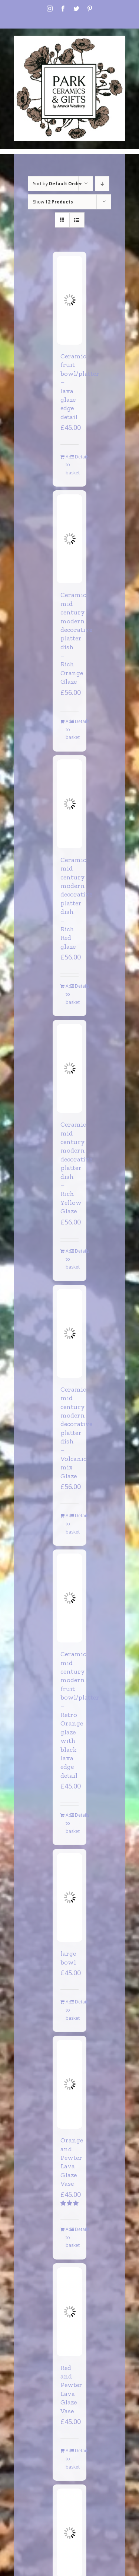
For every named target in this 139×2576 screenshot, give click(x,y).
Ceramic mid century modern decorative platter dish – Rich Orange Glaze (76, 638)
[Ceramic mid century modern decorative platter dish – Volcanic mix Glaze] (69, 1333)
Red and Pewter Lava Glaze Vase (71, 2389)
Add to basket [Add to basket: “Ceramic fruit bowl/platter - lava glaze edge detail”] (67, 465)
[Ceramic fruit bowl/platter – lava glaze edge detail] (69, 300)
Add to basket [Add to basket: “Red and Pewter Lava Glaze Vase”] (67, 2458)
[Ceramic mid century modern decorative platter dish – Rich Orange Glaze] (69, 538)
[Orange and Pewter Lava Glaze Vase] (69, 2084)
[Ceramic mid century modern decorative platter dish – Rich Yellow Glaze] (69, 1068)
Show (53, 202)
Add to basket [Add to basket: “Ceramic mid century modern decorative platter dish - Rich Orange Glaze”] (67, 729)
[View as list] (77, 220)
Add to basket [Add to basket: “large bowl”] (67, 2010)
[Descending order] (102, 183)
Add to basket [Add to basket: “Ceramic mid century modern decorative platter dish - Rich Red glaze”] (67, 994)
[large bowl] (69, 1897)
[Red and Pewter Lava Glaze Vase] (69, 2311)
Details (77, 457)
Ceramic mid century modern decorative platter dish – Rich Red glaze (76, 903)
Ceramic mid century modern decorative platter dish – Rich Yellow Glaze (76, 1167)
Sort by (57, 183)
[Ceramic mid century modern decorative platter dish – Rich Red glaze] (69, 803)
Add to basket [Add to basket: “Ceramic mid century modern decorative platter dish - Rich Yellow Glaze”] (67, 1259)
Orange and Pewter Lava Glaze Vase (71, 2162)
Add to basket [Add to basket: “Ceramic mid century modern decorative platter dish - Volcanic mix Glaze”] (67, 1523)
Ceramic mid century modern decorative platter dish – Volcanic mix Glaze (76, 1432)
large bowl (68, 1957)
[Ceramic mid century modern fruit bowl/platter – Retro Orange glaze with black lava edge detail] (69, 1598)
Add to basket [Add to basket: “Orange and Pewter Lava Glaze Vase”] (67, 2237)
